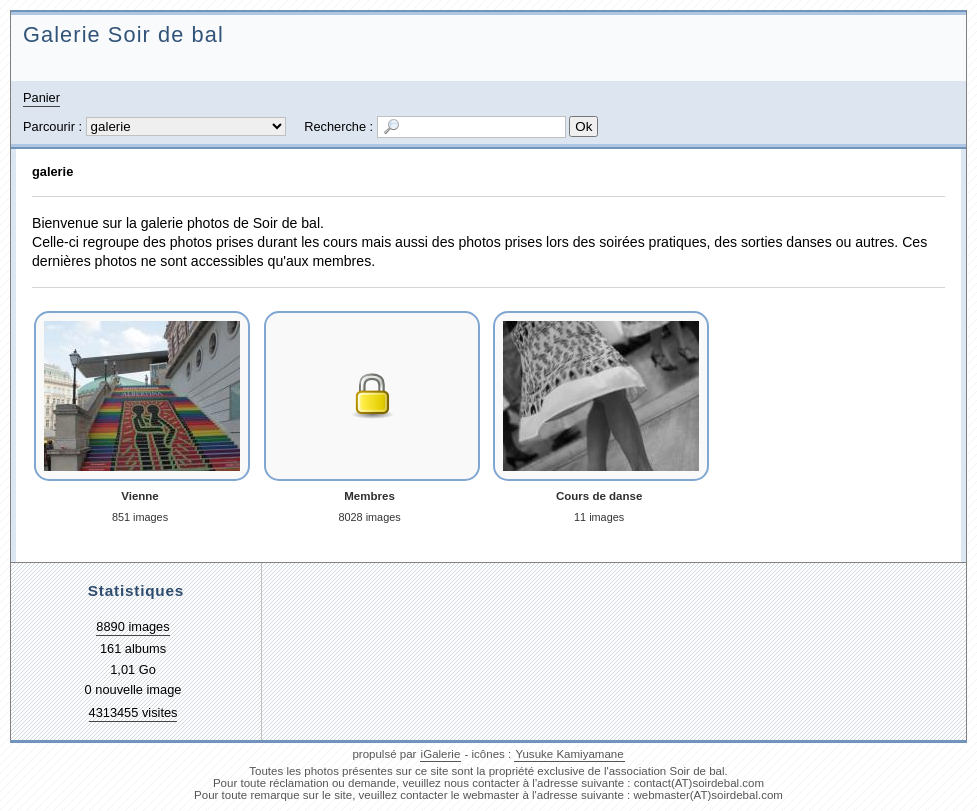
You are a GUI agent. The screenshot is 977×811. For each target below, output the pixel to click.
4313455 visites (133, 712)
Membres (369, 496)
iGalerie (441, 754)
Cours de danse (599, 496)
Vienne (140, 496)
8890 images (132, 626)
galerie (52, 171)
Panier (41, 97)
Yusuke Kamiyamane (569, 754)
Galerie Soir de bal (123, 34)
